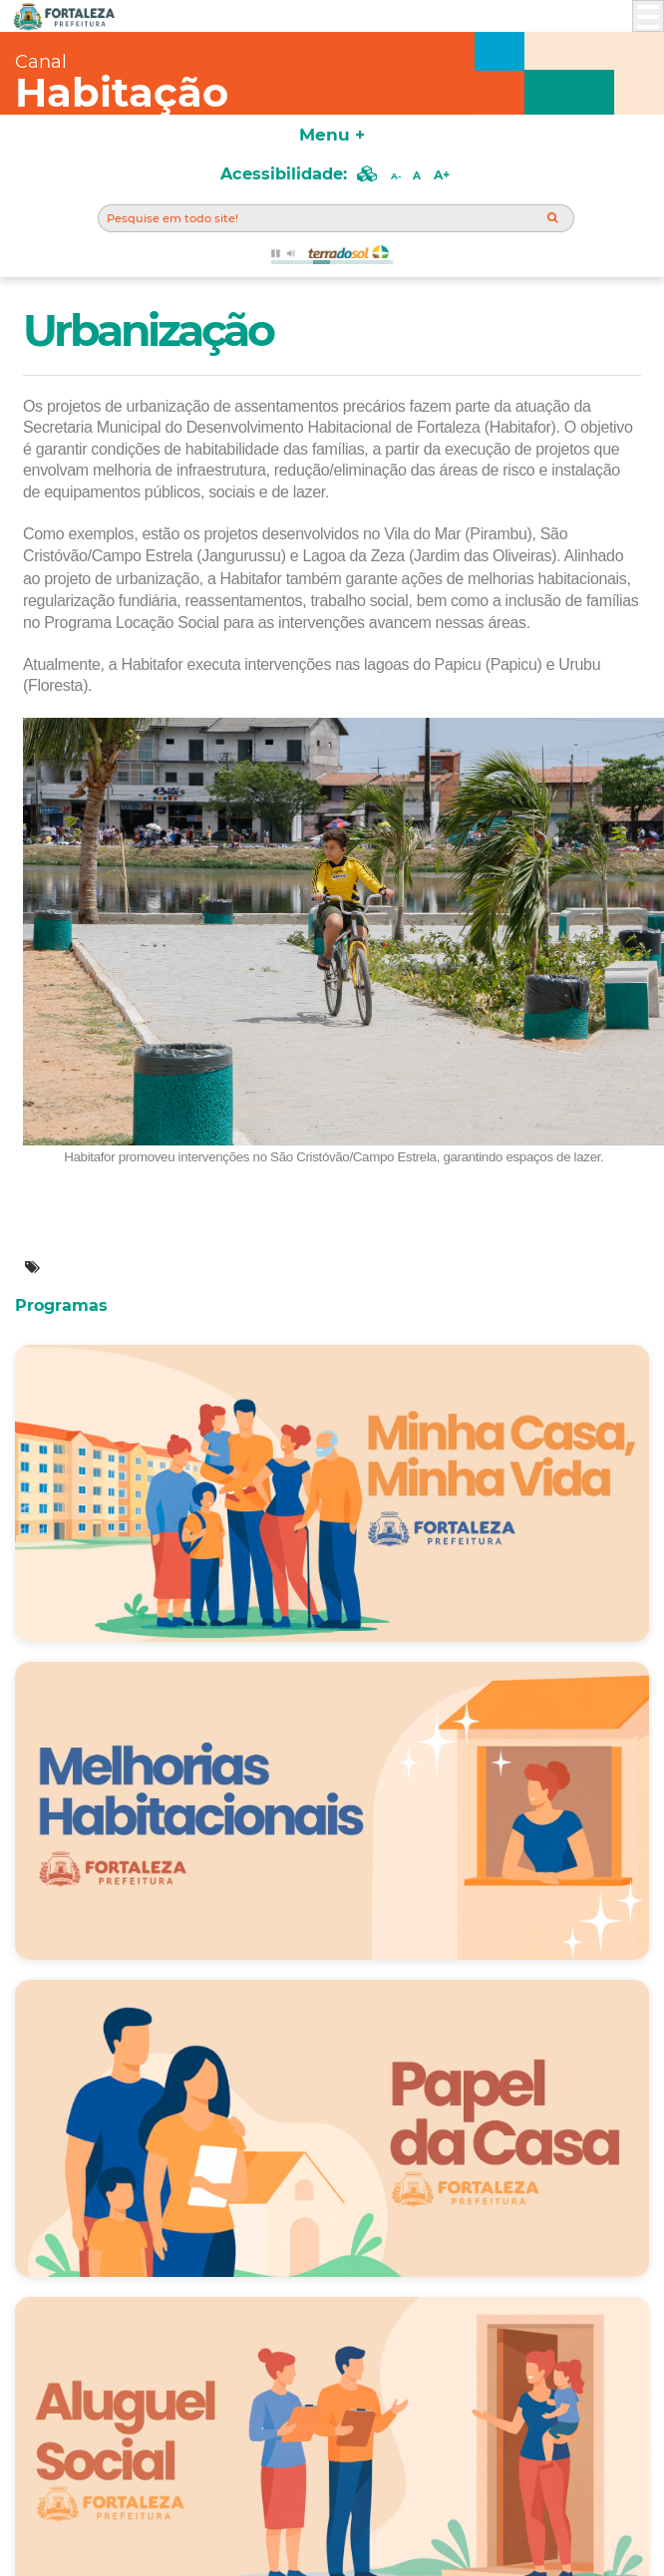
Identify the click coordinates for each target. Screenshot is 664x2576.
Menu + (332, 135)
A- (396, 175)
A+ (442, 174)
